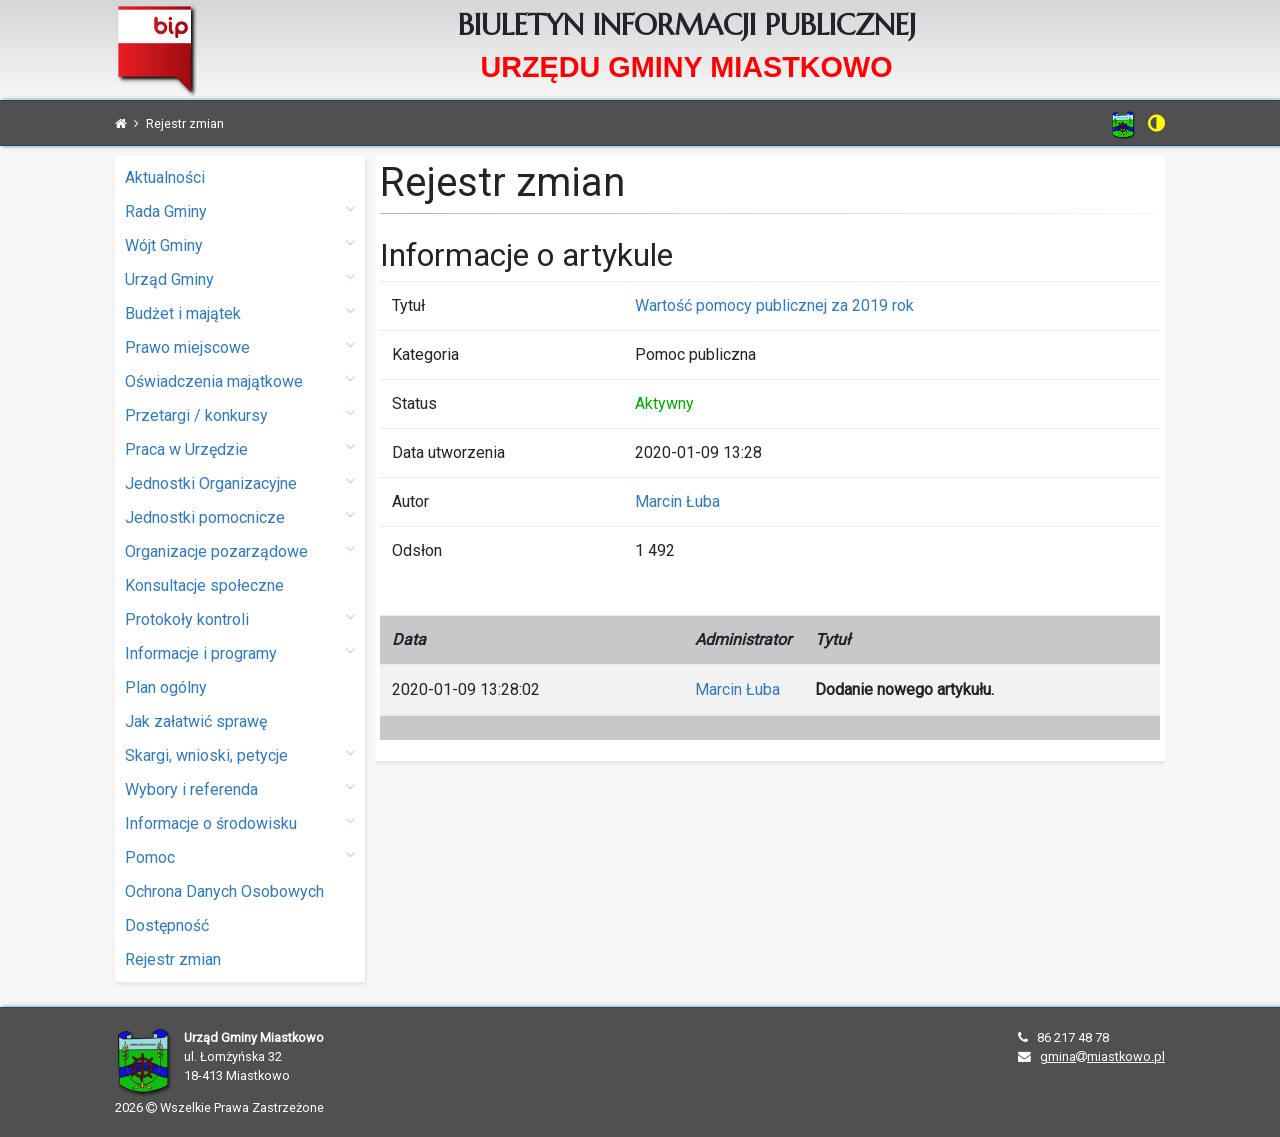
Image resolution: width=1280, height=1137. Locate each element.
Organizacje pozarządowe (240, 550)
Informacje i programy (240, 652)
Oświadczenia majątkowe (240, 380)
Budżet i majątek (240, 312)
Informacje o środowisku (240, 822)
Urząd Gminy (240, 278)
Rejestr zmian (173, 959)
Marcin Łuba (677, 501)
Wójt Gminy (240, 244)
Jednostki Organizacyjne (240, 482)
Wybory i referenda (240, 788)
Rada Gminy (240, 210)
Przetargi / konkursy (240, 414)
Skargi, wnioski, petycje (240, 754)
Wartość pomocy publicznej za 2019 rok (774, 305)
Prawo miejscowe (240, 346)
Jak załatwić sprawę (196, 721)
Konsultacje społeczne (204, 585)
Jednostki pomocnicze (240, 516)
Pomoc (240, 856)
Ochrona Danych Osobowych (224, 891)
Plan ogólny (166, 687)
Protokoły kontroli (240, 618)
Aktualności (165, 177)
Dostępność (167, 925)
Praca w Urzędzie (240, 448)
